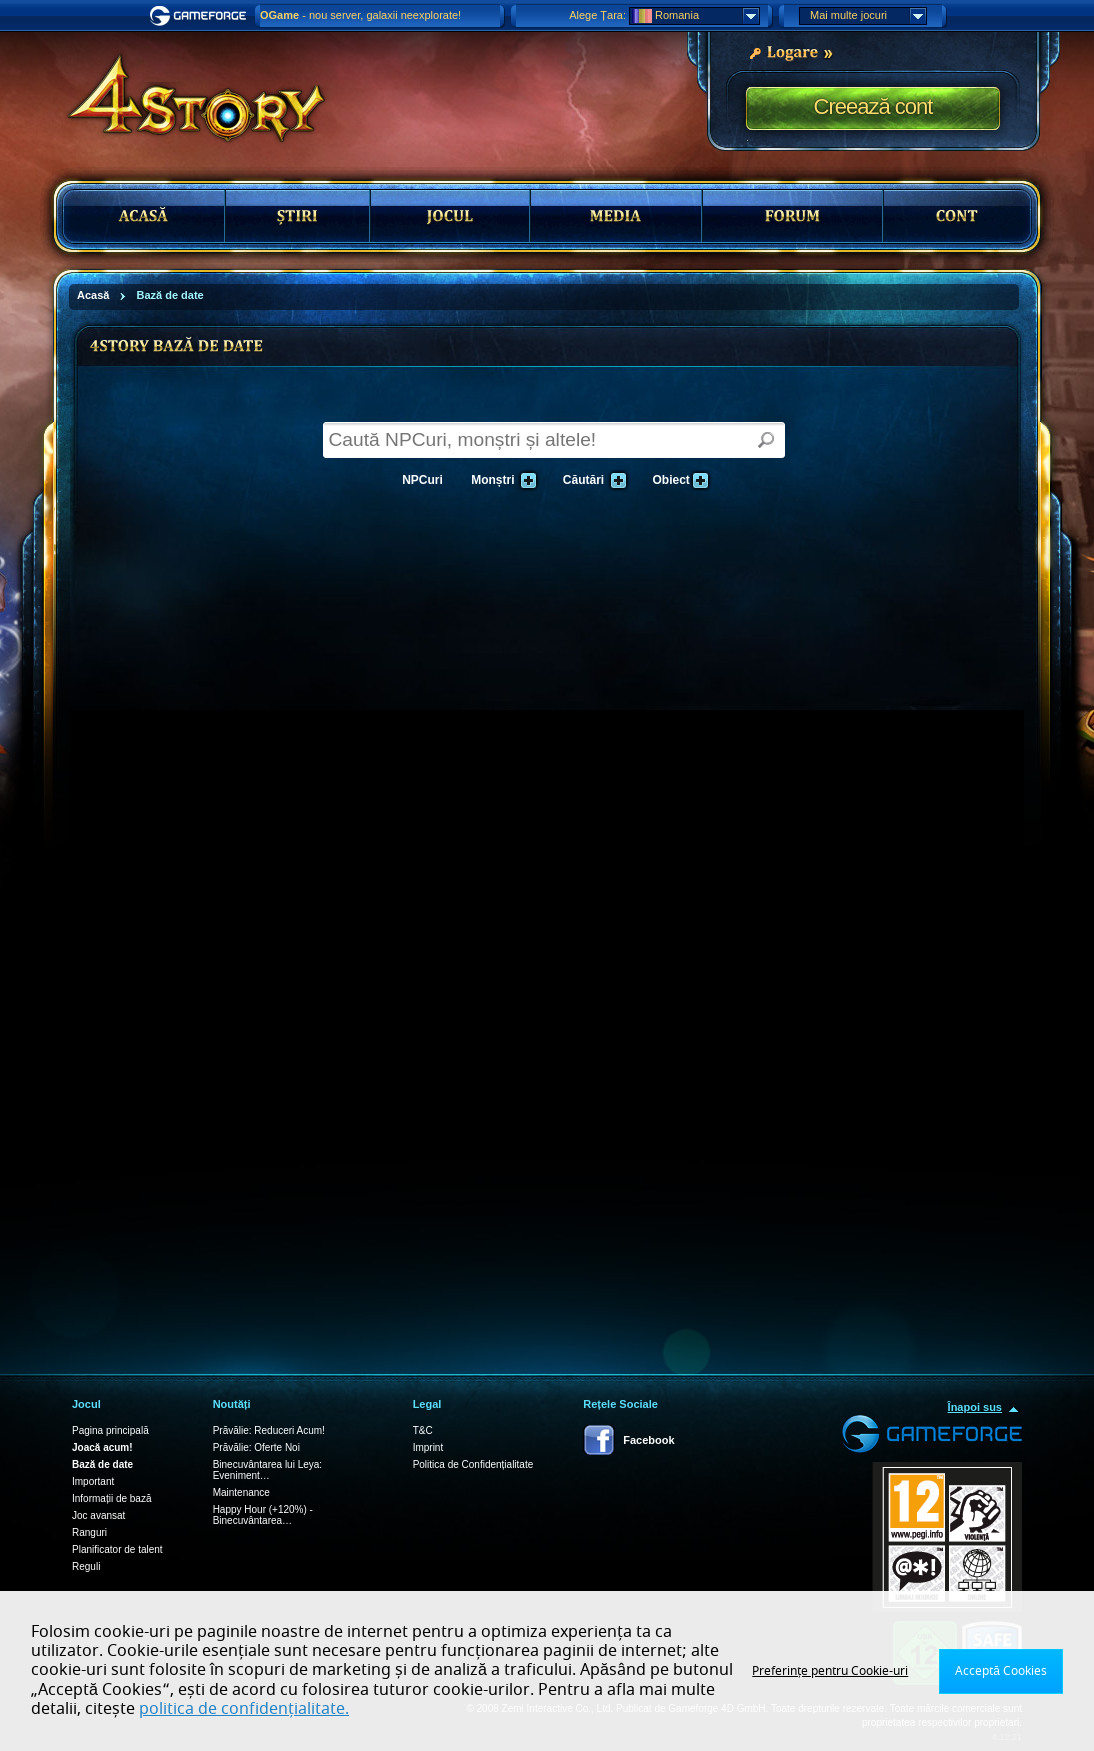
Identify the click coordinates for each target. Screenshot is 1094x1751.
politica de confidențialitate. (244, 1709)
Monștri (500, 480)
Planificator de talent (117, 1549)
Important (93, 1481)
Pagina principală (110, 1430)
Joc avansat (98, 1515)
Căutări (591, 480)
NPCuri (422, 480)
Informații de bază (112, 1498)
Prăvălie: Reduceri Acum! (269, 1430)
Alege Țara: (597, 15)
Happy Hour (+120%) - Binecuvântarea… (263, 1515)
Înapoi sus (975, 1407)
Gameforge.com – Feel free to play (201, 16)
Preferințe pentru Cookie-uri (830, 1671)
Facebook (648, 1440)
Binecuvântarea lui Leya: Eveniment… (268, 1470)
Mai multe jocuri (868, 16)
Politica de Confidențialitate (473, 1464)
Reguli (86, 1566)
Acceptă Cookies (1001, 1671)
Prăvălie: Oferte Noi (256, 1447)
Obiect (679, 480)
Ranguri (89, 1532)
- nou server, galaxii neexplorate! (360, 15)
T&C (423, 1430)
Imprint (428, 1447)
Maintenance (241, 1492)
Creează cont (873, 106)
